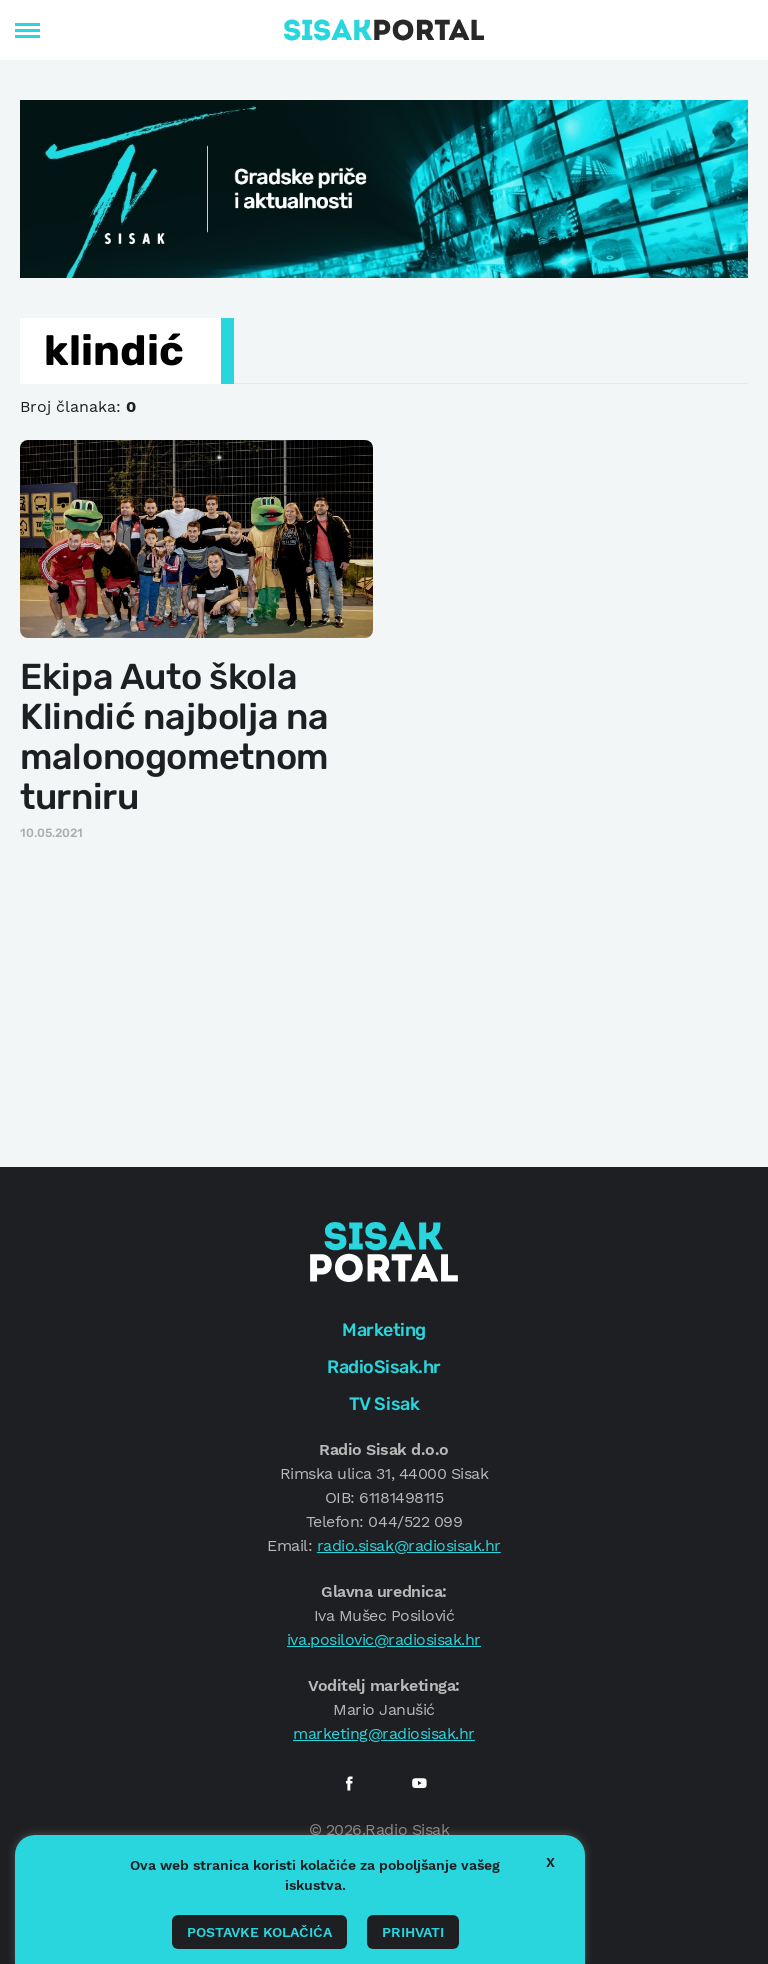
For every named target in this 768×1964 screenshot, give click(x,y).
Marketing (384, 1330)
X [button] (550, 1862)
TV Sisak (384, 1404)
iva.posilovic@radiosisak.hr (384, 1639)
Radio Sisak (407, 1829)
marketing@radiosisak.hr (384, 1733)
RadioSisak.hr (384, 1367)
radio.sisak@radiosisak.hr (409, 1545)
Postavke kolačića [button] (259, 1932)
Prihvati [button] (413, 1932)
